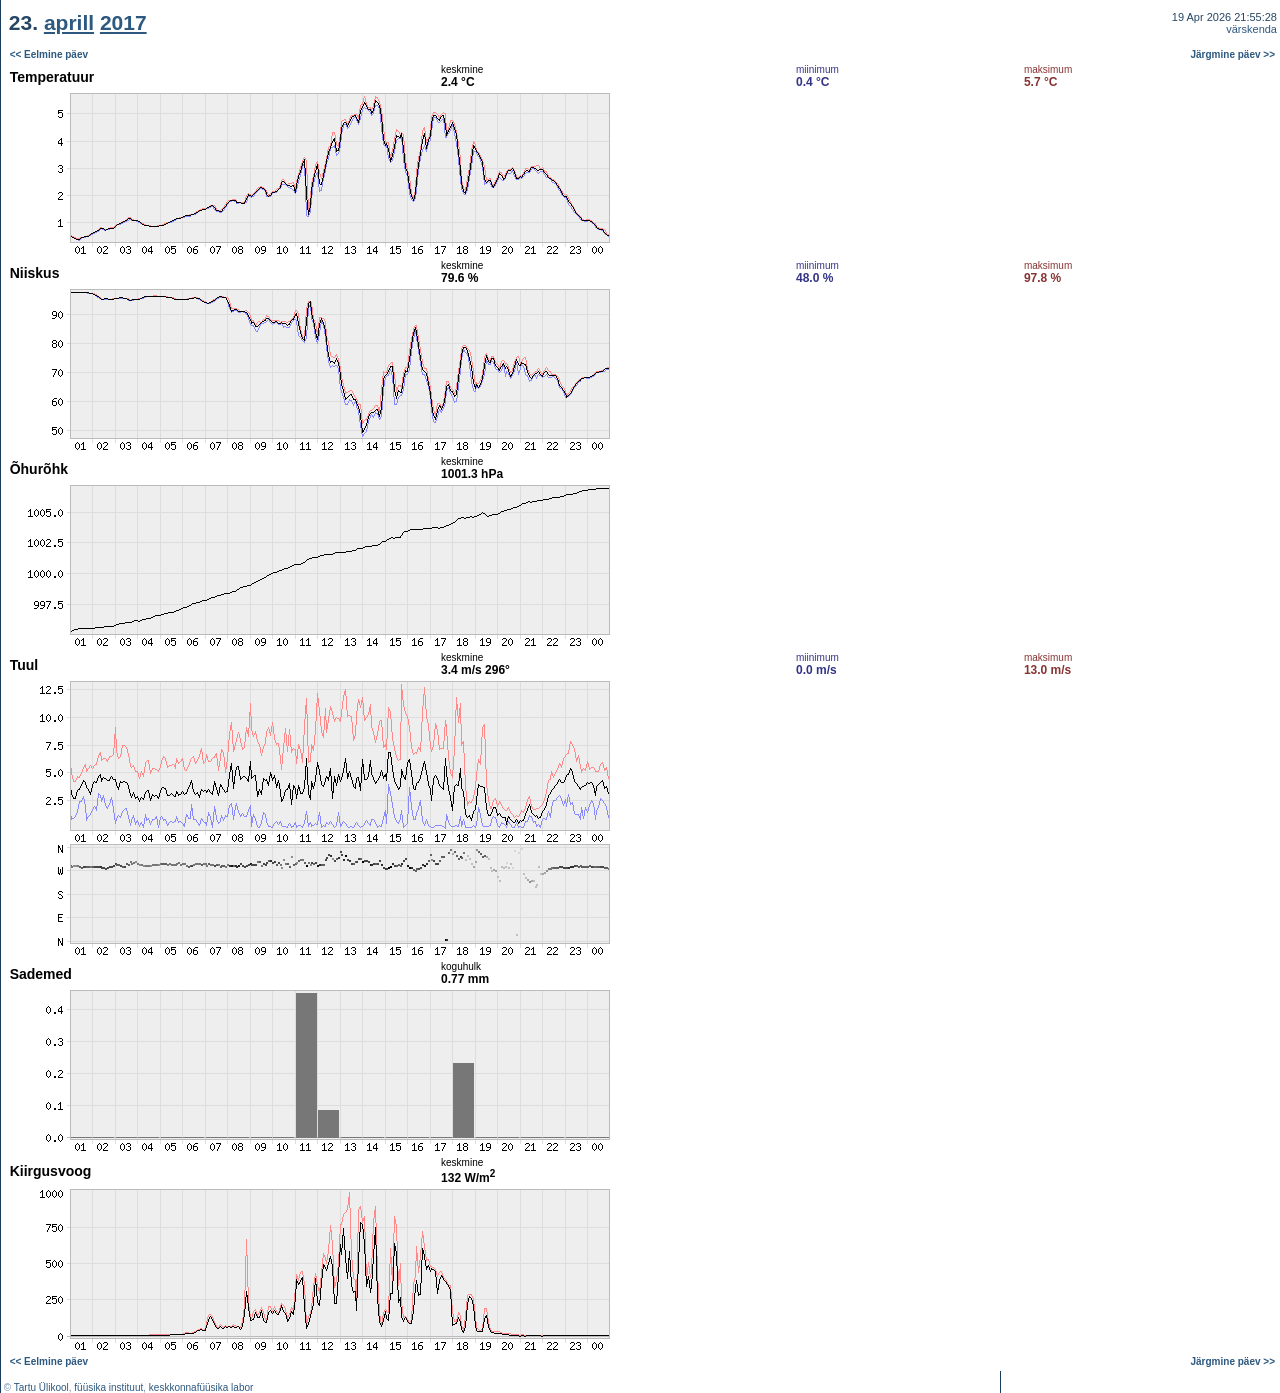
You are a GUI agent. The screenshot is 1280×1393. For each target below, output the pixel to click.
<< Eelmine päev (49, 54)
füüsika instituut (108, 1387)
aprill (69, 22)
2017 (123, 22)
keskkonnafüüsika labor (201, 1387)
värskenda (1251, 29)
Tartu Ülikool (41, 1387)
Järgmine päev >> (1233, 54)
